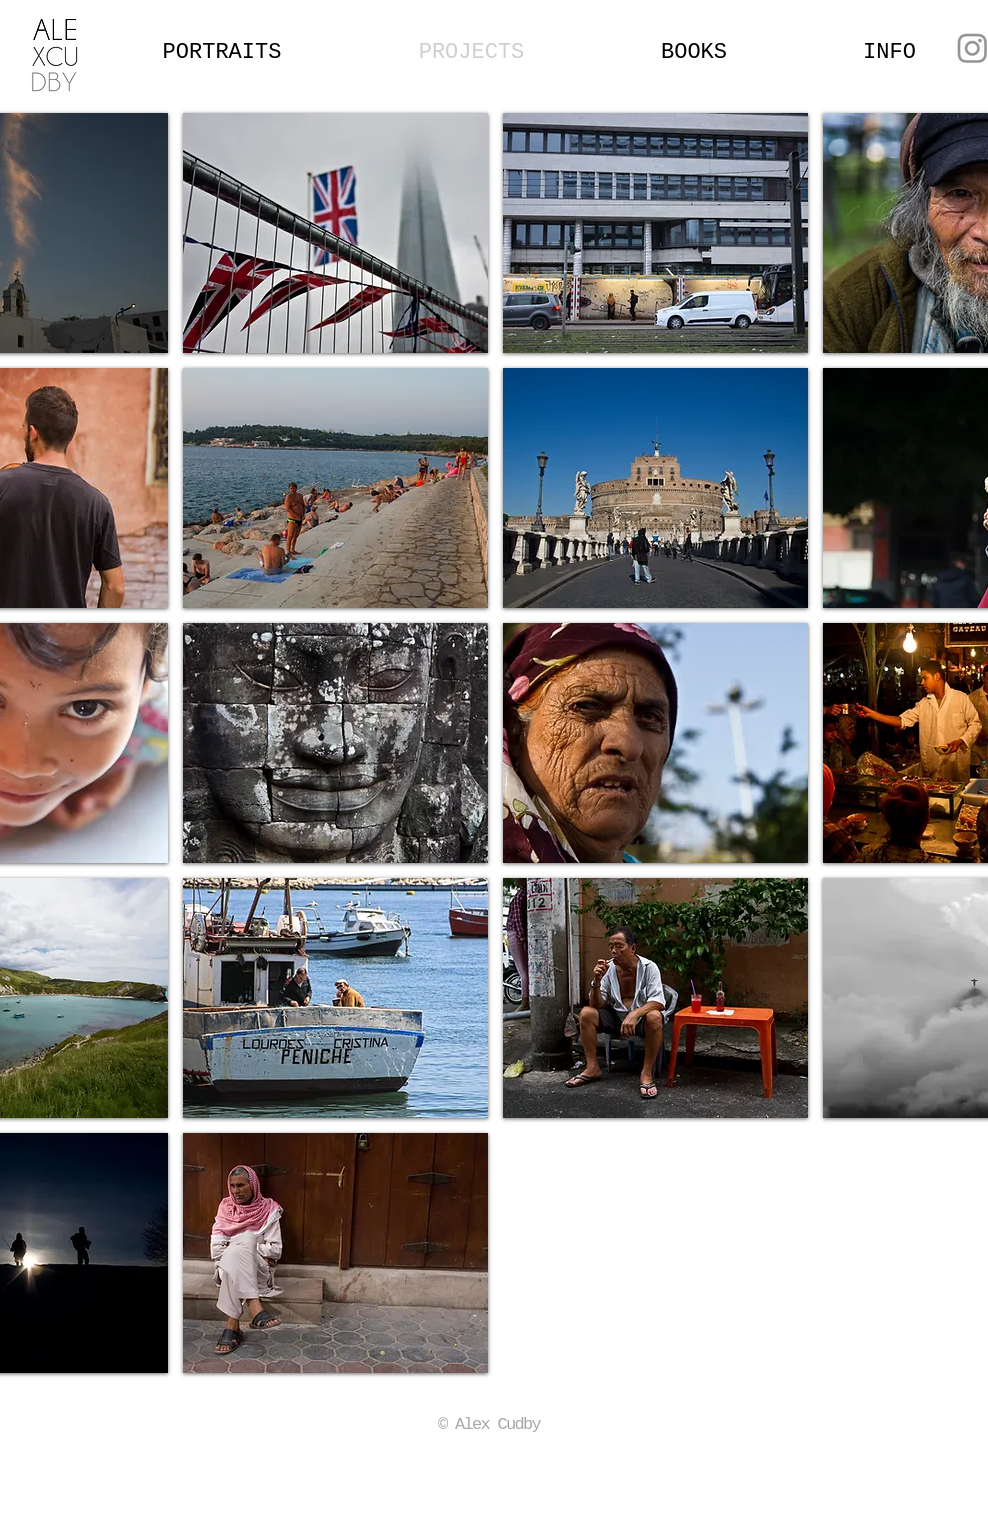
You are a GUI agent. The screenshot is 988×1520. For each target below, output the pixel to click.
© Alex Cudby (489, 1424)
